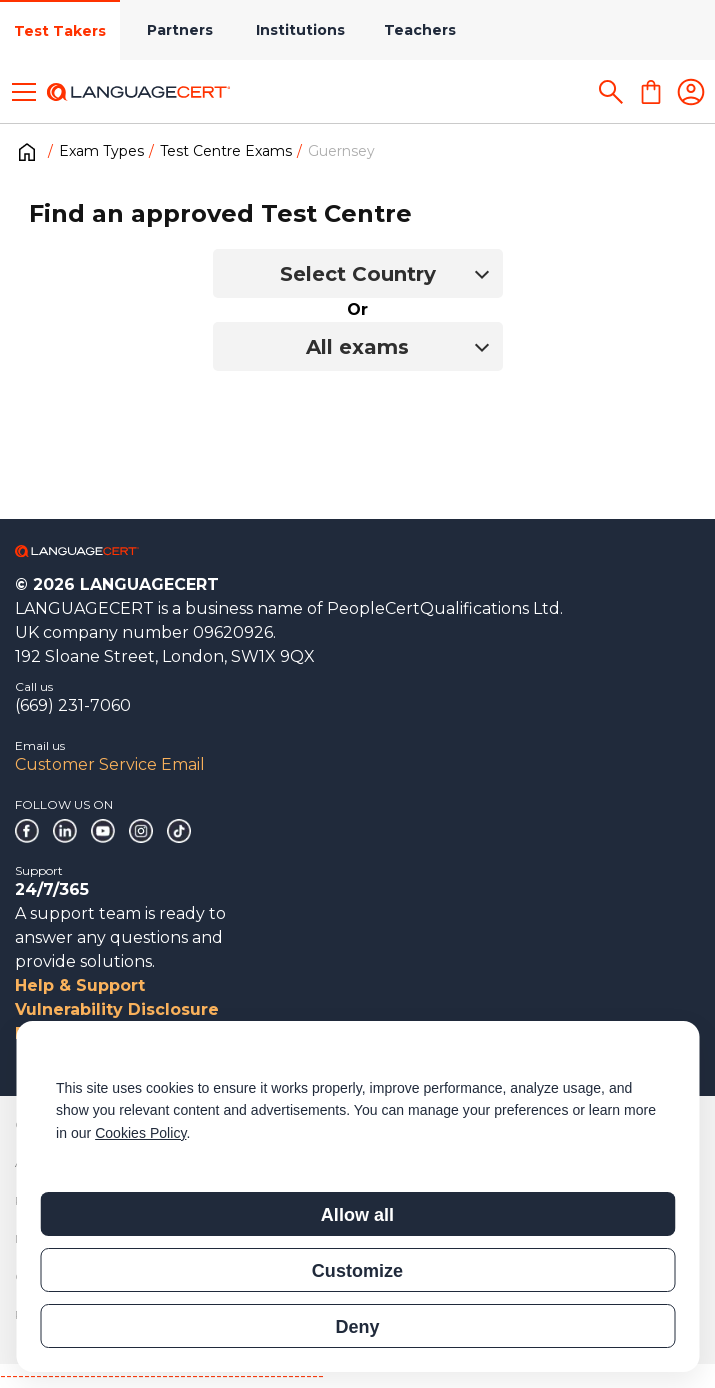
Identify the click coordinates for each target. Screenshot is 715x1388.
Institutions (300, 30)
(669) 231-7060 (73, 705)
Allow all (357, 1215)
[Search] (611, 92)
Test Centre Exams (226, 151)
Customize (357, 1271)
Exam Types (101, 151)
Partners (180, 30)
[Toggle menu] (24, 92)
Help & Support (80, 985)
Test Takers (60, 31)
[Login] (691, 92)
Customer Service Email (110, 764)
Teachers (420, 30)
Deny (357, 1327)
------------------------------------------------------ (162, 1375)
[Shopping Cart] (651, 92)
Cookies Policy (140, 1133)
